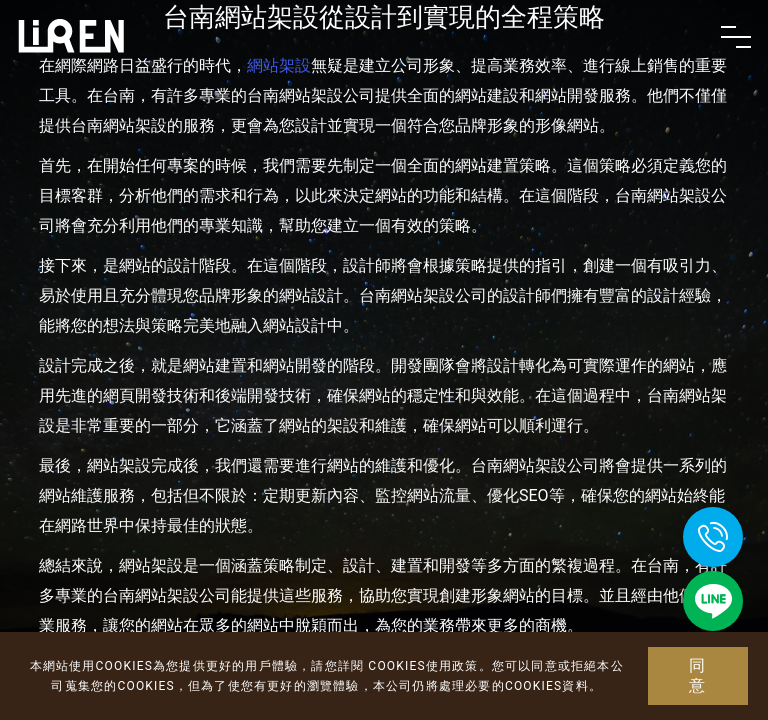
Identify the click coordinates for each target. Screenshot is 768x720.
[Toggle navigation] (736, 37)
